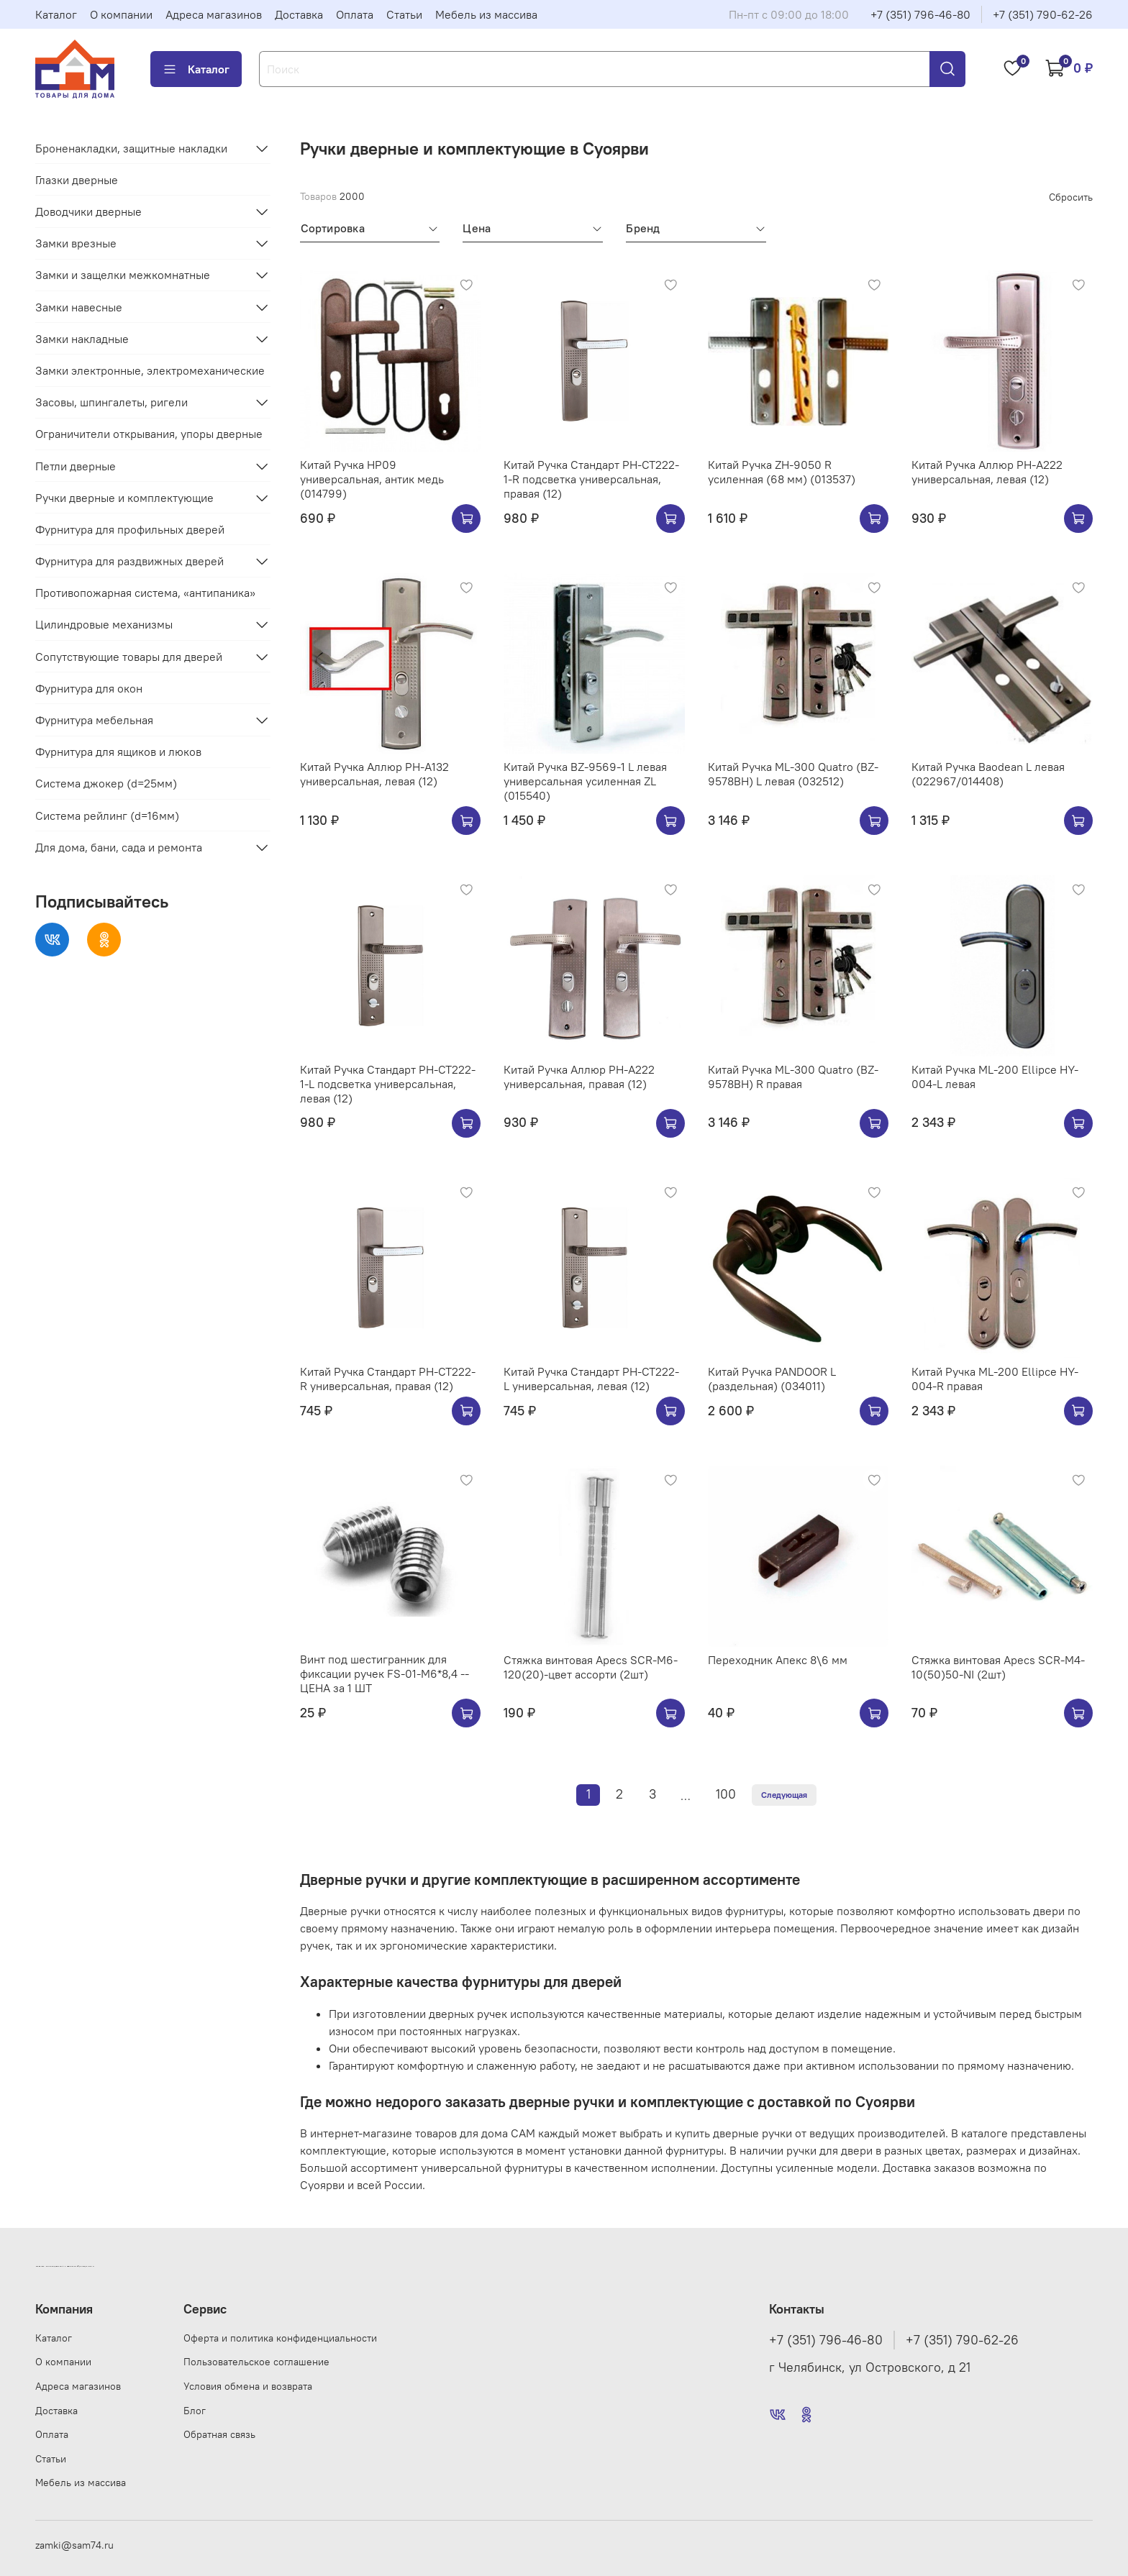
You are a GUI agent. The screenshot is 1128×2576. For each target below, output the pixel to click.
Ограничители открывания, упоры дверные (149, 433)
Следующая (784, 1794)
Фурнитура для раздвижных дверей (129, 561)
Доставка (299, 14)
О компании (121, 14)
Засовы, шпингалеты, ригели (111, 402)
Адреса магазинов (213, 14)
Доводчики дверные (88, 211)
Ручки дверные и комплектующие (124, 497)
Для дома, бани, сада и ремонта (118, 847)
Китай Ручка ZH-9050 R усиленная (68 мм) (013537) (781, 471)
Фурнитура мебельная (94, 720)
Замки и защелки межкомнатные (122, 275)
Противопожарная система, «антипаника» (145, 592)
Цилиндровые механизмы (104, 624)
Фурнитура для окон (88, 688)
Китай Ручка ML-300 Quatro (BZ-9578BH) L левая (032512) (793, 773)
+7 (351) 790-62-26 (1043, 14)
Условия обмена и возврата (247, 2386)
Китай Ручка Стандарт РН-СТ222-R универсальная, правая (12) (388, 1378)
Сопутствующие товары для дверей (128, 656)
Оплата (354, 14)
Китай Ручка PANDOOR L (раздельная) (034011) (772, 1378)
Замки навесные (78, 307)
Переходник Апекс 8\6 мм (777, 1660)
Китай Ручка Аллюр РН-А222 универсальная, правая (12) (579, 1076)
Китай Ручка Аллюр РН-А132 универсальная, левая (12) (374, 773)
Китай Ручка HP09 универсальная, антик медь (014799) (372, 479)
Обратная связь (219, 2434)
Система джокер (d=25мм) (106, 783)
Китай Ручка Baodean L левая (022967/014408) (988, 773)
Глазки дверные (76, 180)
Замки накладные (82, 339)
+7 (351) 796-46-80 (920, 14)
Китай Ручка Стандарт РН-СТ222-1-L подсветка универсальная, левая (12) (388, 1083)
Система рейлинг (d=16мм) (107, 815)
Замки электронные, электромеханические (150, 370)
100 (726, 1794)
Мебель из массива (486, 14)
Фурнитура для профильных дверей (129, 529)
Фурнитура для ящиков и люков (118, 751)
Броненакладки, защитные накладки (131, 148)
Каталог (56, 14)
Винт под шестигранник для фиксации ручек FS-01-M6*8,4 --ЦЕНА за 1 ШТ (384, 1673)
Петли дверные (75, 466)
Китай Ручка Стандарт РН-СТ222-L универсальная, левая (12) (591, 1378)
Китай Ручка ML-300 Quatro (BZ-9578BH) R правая (793, 1076)
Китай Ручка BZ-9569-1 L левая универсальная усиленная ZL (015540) (585, 781)
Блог (194, 2410)
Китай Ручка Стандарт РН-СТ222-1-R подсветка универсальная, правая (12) (591, 479)
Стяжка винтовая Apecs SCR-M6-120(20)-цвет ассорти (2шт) (591, 1667)
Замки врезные (76, 243)
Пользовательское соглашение (256, 2361)
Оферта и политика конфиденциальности (280, 2337)
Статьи (404, 14)
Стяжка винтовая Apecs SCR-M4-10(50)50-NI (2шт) (998, 1667)
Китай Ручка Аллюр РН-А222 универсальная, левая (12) (987, 471)
